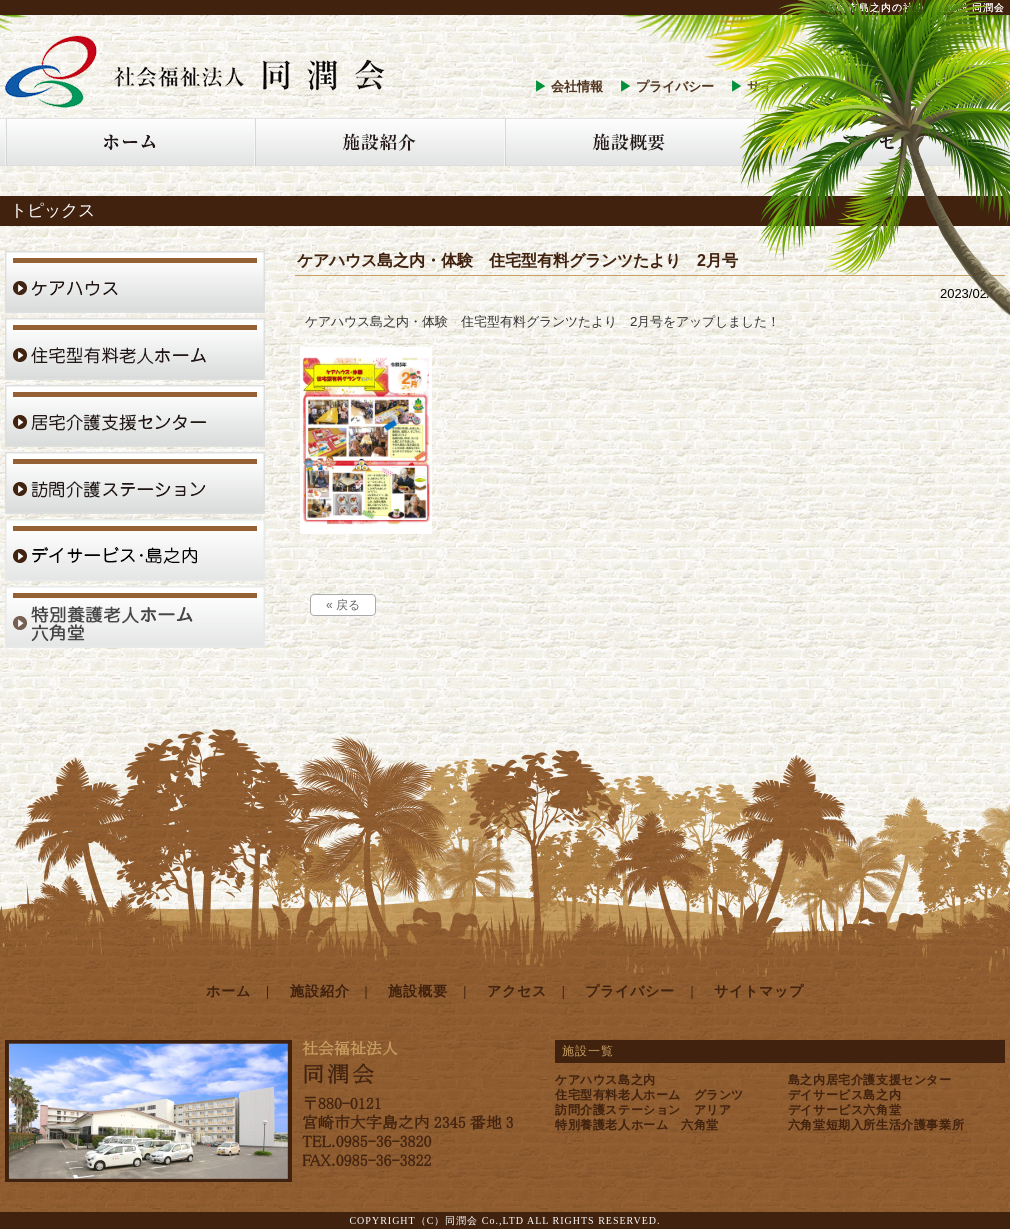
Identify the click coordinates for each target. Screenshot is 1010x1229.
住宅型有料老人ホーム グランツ (649, 1095)
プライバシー (675, 86)
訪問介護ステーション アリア (643, 1110)
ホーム (228, 991)
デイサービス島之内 (844, 1095)
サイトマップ (759, 991)
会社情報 (577, 86)
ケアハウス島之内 (605, 1080)
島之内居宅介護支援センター (870, 1080)
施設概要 (418, 991)
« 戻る (343, 605)
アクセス (517, 991)
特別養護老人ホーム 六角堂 (637, 1125)
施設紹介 (320, 991)
